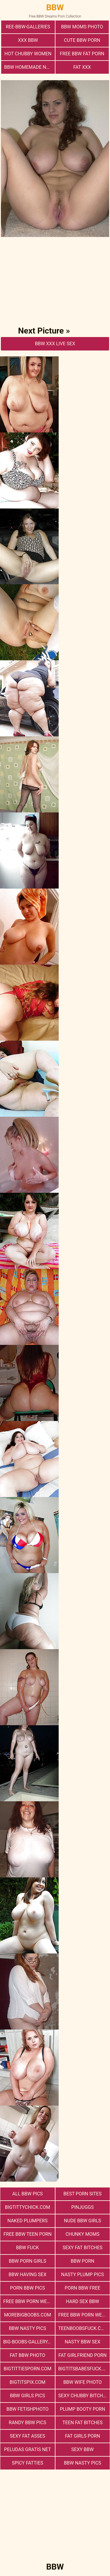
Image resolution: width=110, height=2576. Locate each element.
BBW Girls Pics (27, 2395)
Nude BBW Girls (82, 2220)
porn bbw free (82, 2288)
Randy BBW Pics (27, 2422)
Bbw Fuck (27, 2247)
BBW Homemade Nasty (29, 67)
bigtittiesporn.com (27, 2368)
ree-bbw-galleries (28, 27)
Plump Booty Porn (82, 2409)
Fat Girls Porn (82, 2436)
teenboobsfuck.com (83, 2328)
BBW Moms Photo (82, 27)
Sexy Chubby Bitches (83, 2395)
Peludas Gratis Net (27, 2449)
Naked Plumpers (27, 2220)
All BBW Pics (27, 2194)
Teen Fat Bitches (82, 2422)
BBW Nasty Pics (27, 2328)
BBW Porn (82, 2261)
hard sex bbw (82, 2301)
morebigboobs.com (27, 2315)
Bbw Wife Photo (82, 2382)
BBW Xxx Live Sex (55, 343)
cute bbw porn (82, 40)
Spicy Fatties (27, 2463)
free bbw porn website (29, 2301)
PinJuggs (82, 2207)
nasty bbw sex (82, 2342)
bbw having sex (27, 2274)
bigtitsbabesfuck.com (84, 2368)
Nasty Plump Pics (82, 2274)
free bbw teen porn (28, 2234)
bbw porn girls (27, 2261)
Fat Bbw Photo (27, 2355)
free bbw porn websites (84, 2315)
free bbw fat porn (82, 53)
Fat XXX (82, 67)
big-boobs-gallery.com (29, 2342)
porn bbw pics (27, 2288)
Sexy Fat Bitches (82, 2247)
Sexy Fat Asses (27, 2436)
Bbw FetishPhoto (27, 2409)
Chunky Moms (82, 2234)
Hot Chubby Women (27, 53)
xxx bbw (28, 40)
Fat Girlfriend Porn (82, 2355)
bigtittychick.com (27, 2207)
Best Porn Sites (82, 2194)
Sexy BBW (82, 2449)
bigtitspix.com (27, 2382)
